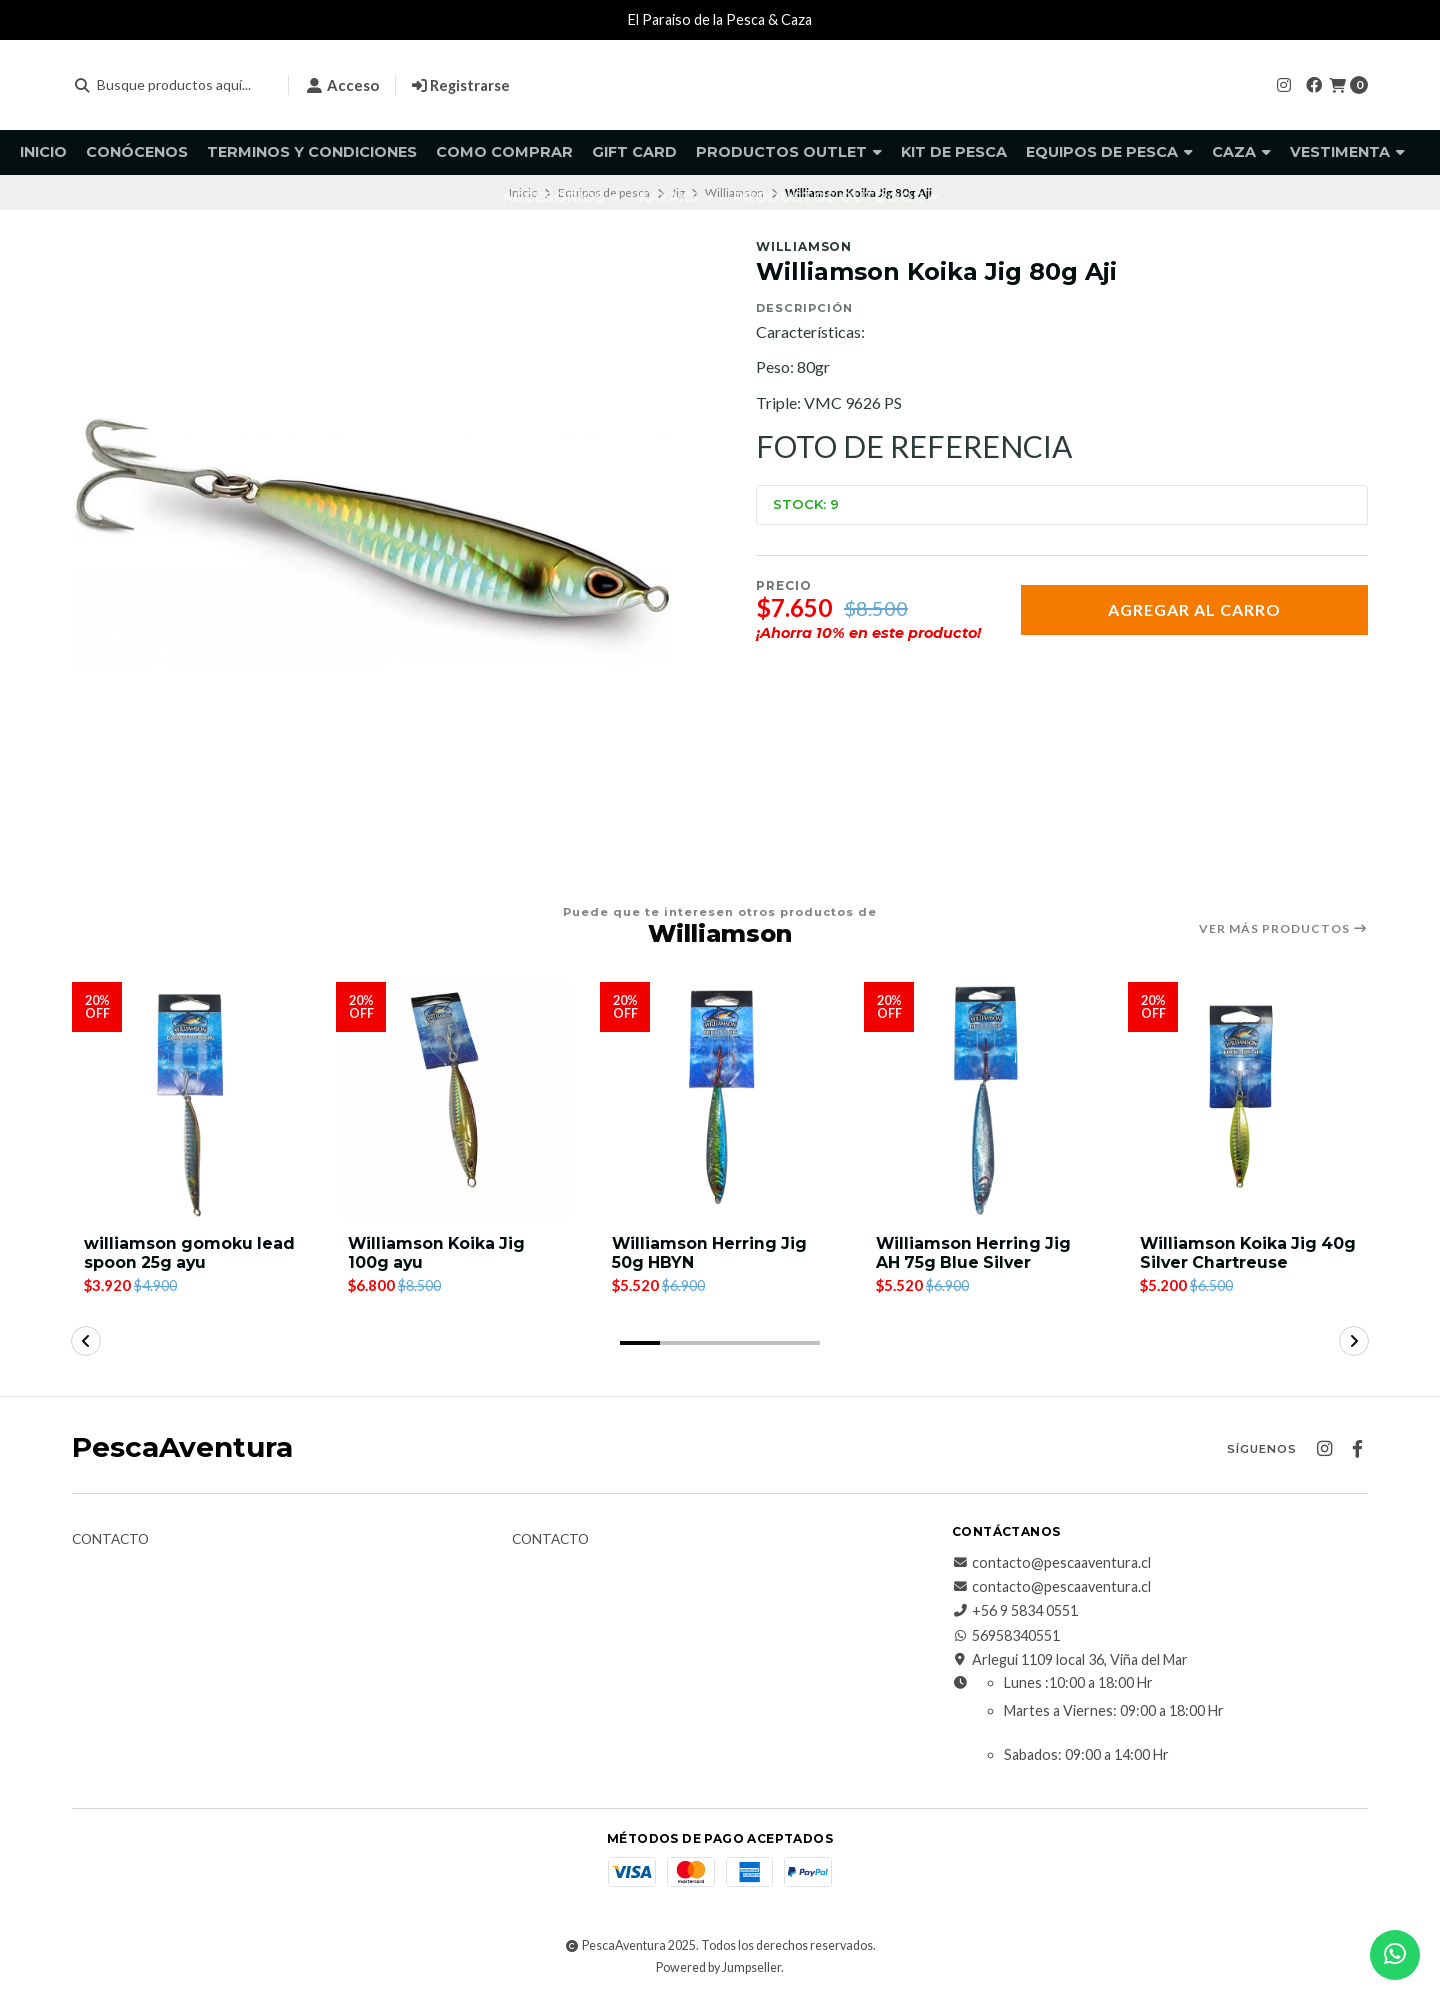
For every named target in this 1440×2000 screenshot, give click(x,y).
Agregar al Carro (1194, 609)
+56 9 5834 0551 (1015, 1612)
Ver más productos (1283, 929)
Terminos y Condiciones (312, 152)
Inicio (43, 152)
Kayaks (676, 197)
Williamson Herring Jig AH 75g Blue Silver (975, 1253)
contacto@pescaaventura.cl (1051, 1563)
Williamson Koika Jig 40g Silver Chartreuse (1235, 1253)
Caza (1241, 152)
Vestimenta (1347, 152)
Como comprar (504, 152)
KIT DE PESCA (954, 152)
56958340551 (1006, 1636)
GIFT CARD (634, 152)
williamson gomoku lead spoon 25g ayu (190, 1253)
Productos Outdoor (836, 197)
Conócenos (137, 152)
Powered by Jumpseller (718, 1968)
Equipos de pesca (1109, 152)
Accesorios (561, 197)
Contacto (110, 1540)
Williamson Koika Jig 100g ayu (438, 1253)
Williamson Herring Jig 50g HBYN (711, 1253)
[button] (640, 1343)
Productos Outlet (789, 152)
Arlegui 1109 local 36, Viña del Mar (1070, 1660)
